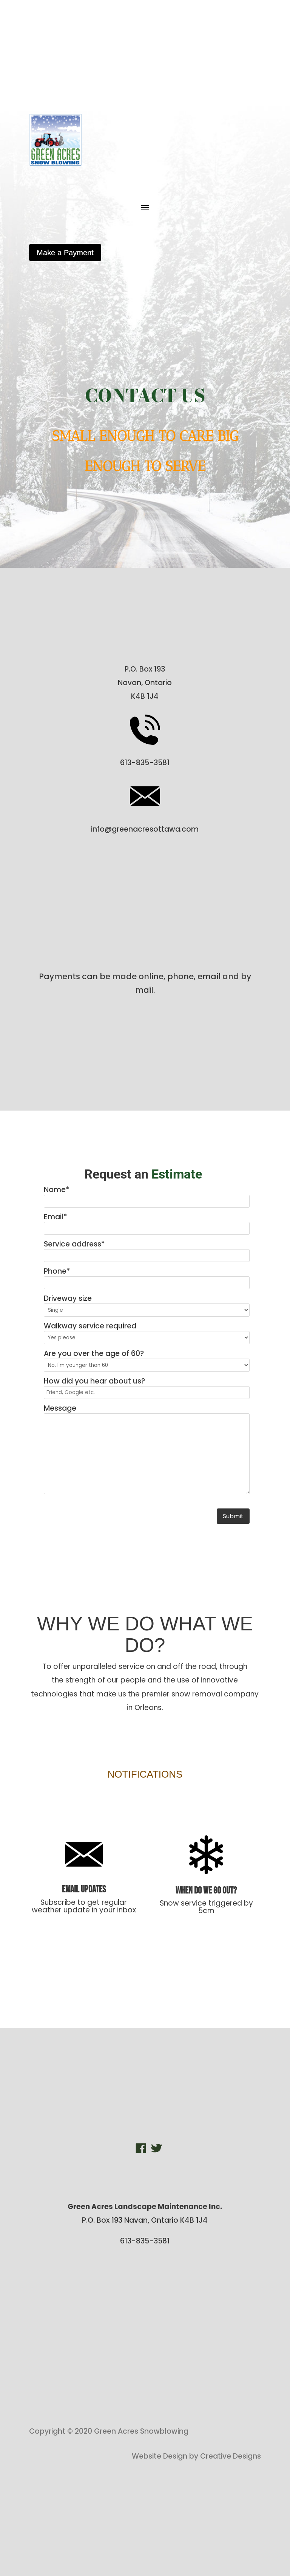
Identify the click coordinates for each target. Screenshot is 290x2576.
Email (55, 1217)
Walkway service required (90, 1326)
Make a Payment (65, 252)
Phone (57, 1271)
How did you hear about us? (94, 1381)
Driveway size (68, 1298)
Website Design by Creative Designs (196, 2456)
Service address (74, 1244)
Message (60, 1408)
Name (56, 1190)
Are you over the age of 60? (94, 1353)
